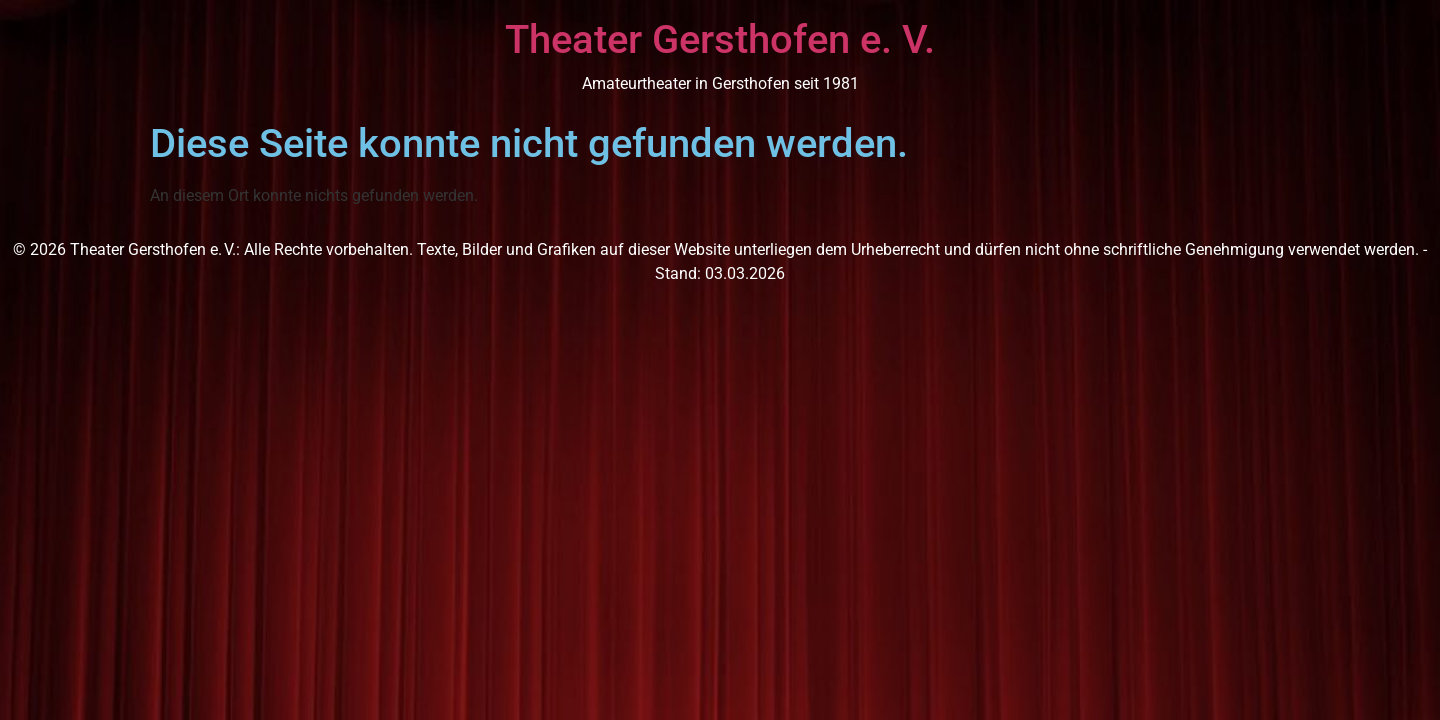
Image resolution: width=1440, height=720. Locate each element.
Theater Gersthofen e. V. (720, 39)
